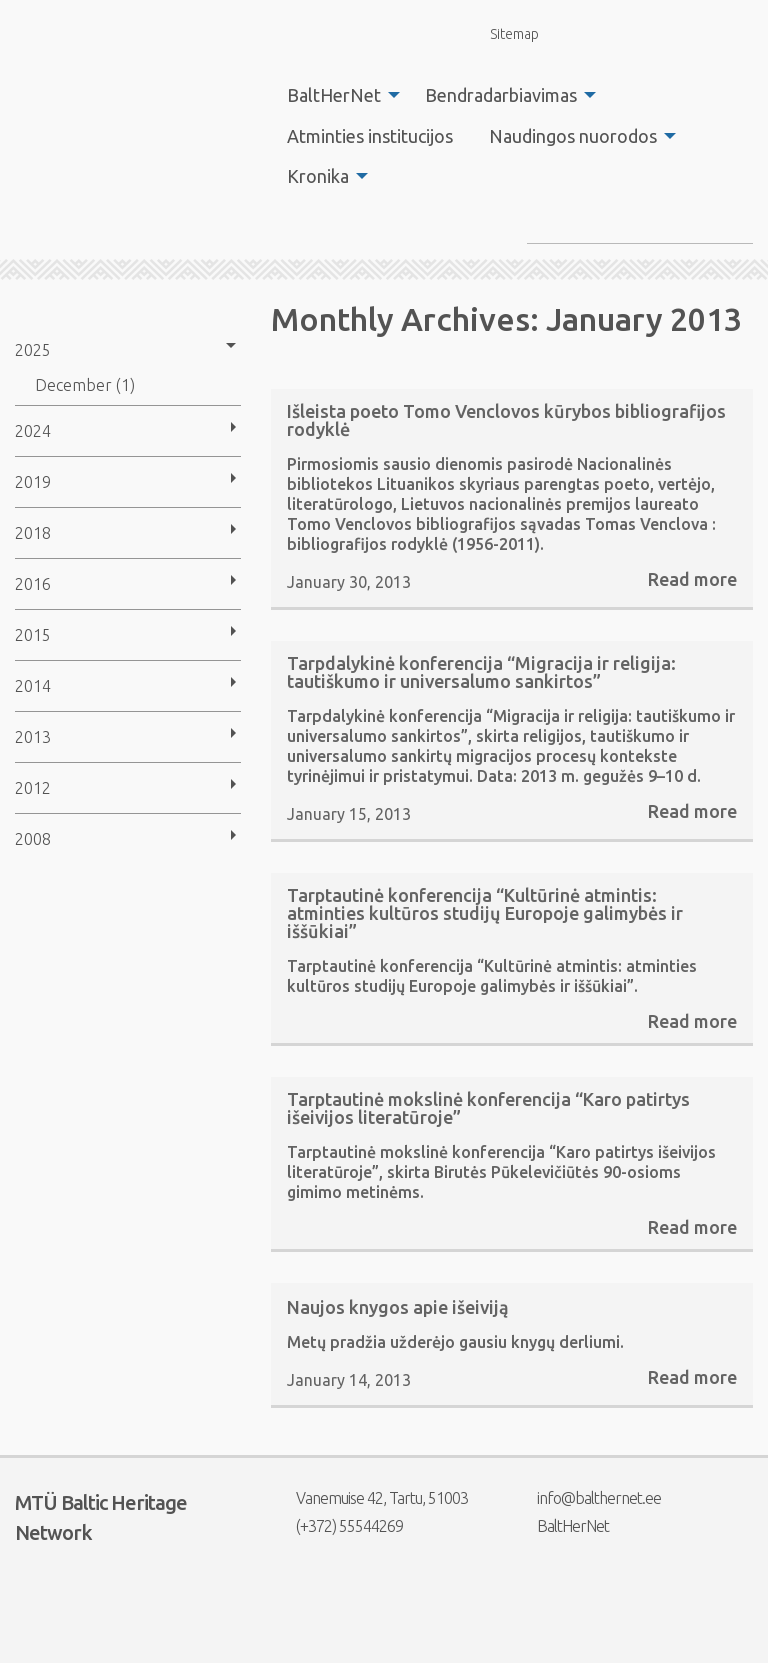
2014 (33, 686)
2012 (33, 788)
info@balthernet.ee (586, 1498)
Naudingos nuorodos (573, 136)
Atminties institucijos (370, 136)
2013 (33, 737)
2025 (33, 350)
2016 (33, 584)
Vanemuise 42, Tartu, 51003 (369, 1498)
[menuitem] (338, 95)
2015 (33, 635)
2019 (33, 482)
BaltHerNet (334, 95)
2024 (33, 431)
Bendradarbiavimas (501, 95)
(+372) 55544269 (337, 1526)
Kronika (318, 176)
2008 (33, 839)
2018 (33, 533)
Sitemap (503, 33)
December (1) (85, 385)
